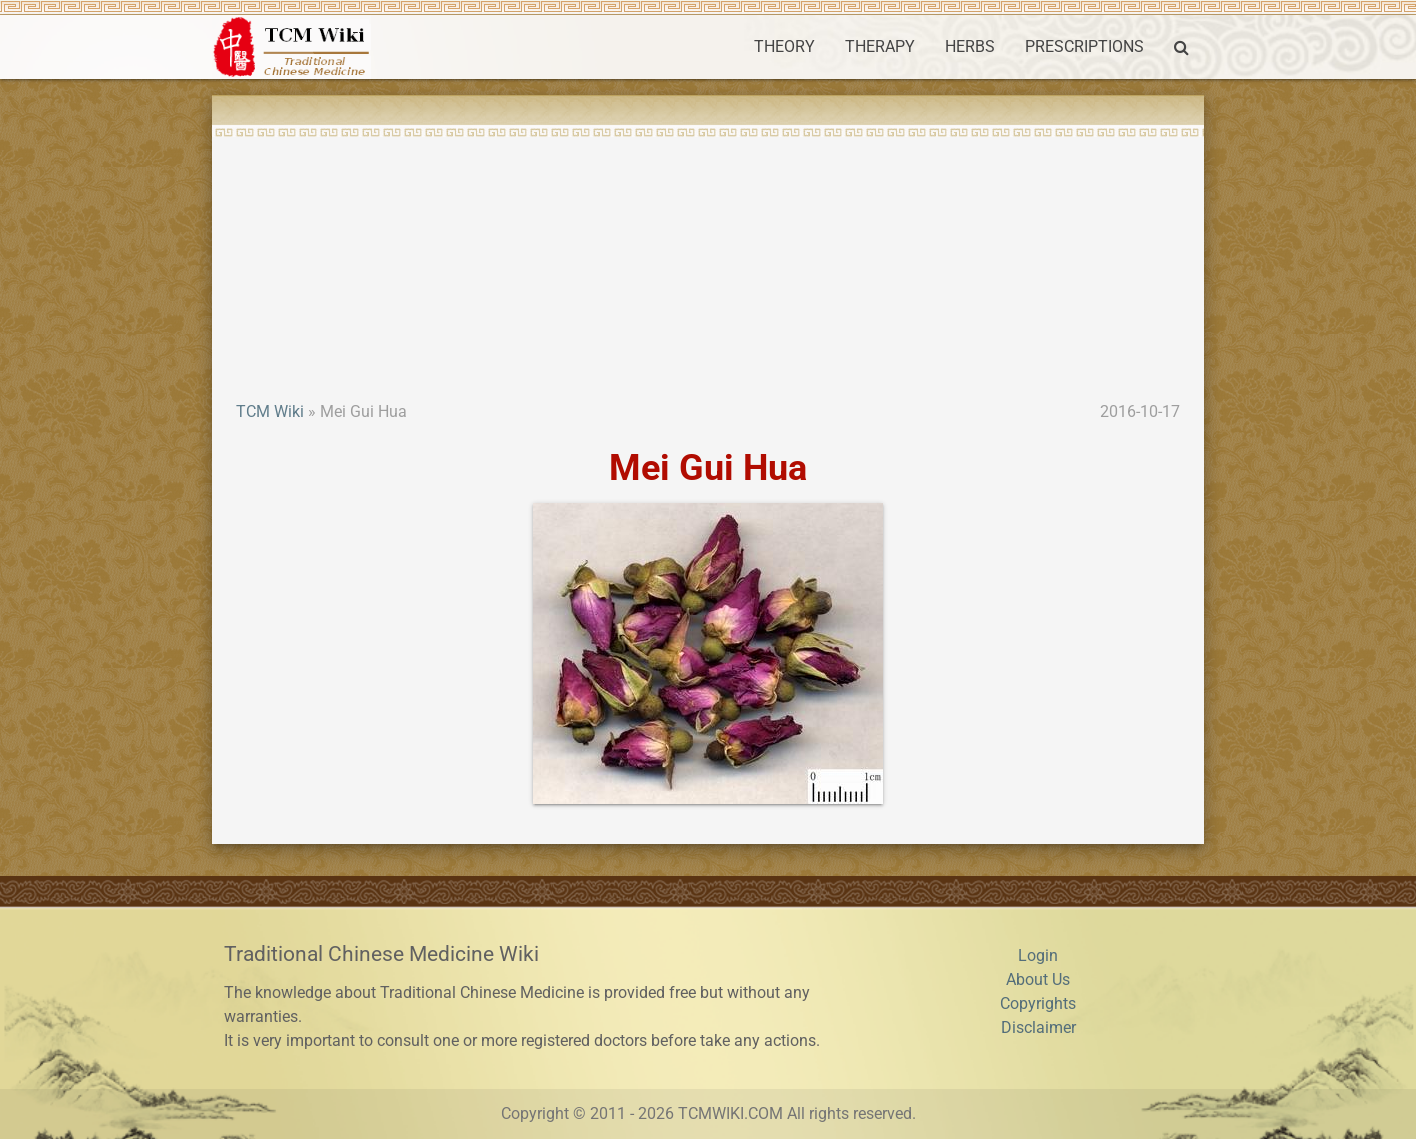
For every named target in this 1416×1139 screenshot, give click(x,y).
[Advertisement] (708, 250)
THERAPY (880, 46)
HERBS (970, 46)
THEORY (784, 46)
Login (1038, 955)
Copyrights (1038, 1003)
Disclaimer (1038, 1027)
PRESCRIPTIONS (1084, 46)
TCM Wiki (270, 411)
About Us (1038, 979)
